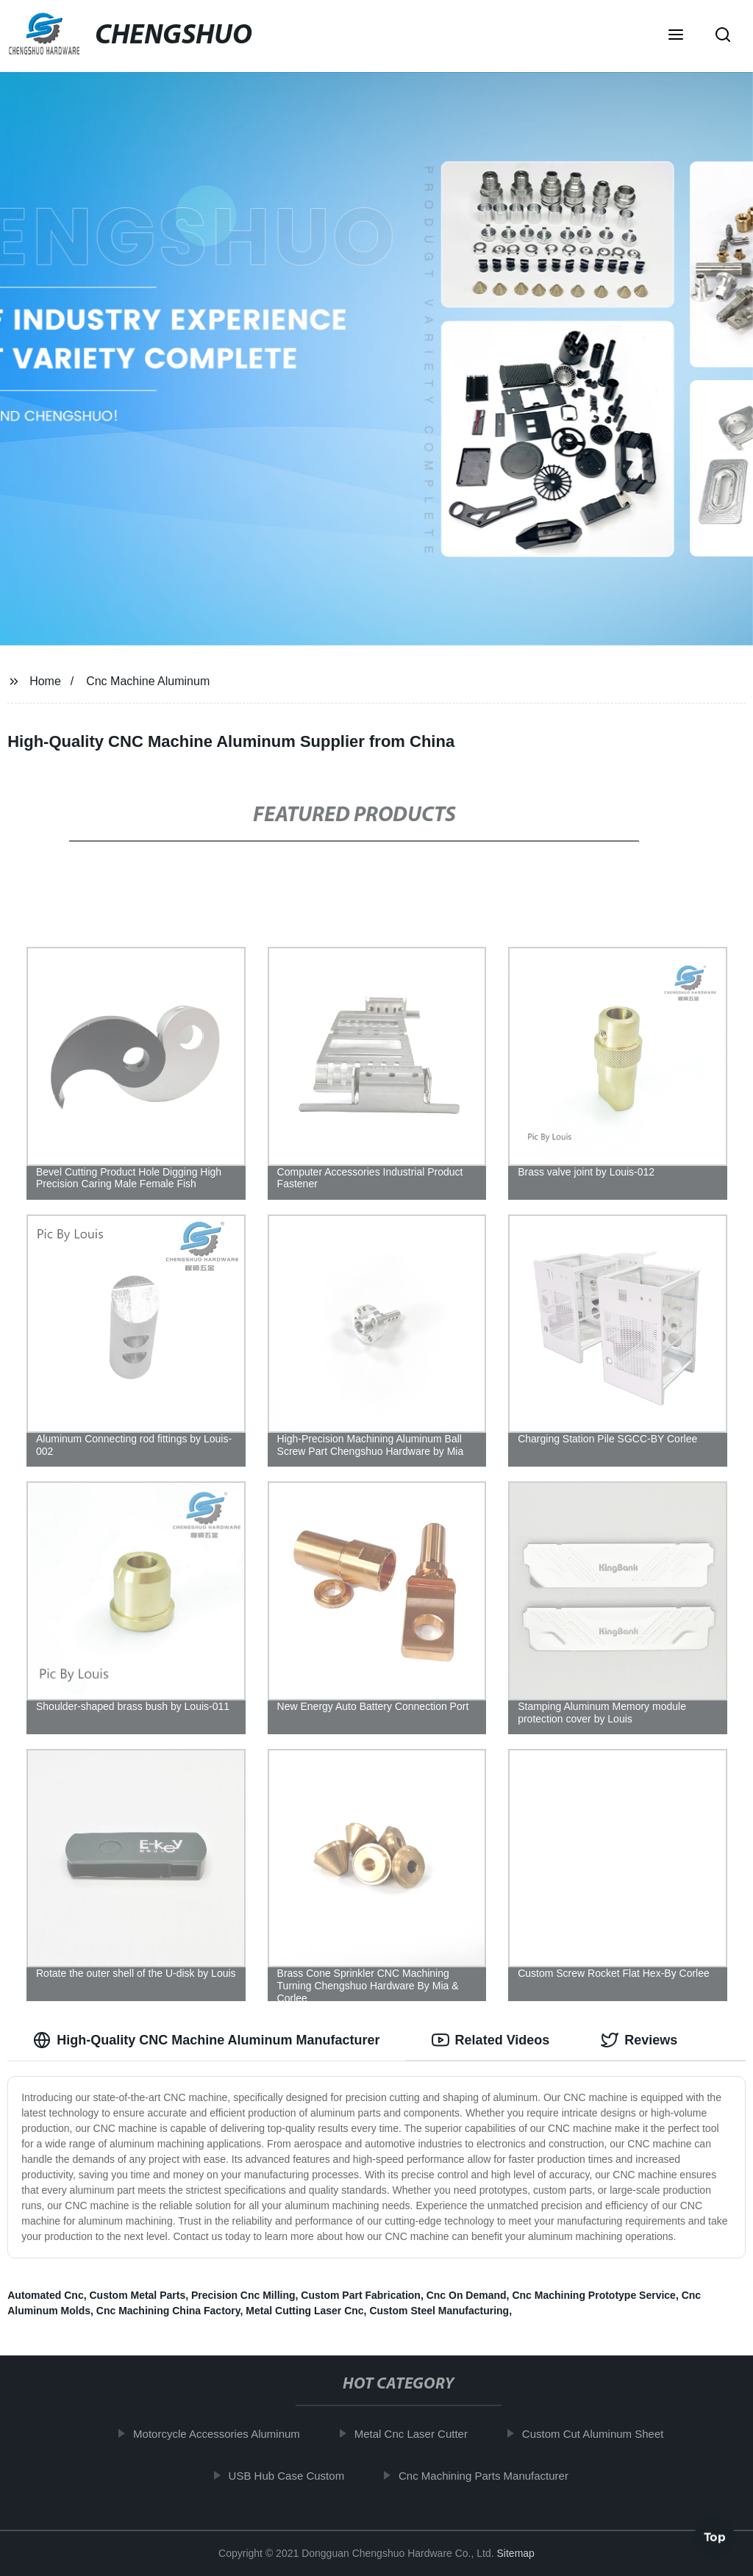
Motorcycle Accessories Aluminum (222, 2433)
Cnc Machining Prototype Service (594, 2295)
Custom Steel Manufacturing (439, 2310)
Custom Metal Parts (137, 2295)
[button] (676, 36)
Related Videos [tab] (491, 2040)
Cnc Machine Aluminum (148, 681)
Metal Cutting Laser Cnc (304, 2310)
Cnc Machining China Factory (168, 2310)
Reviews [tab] (639, 2040)
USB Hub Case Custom (292, 2475)
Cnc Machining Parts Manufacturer (489, 2475)
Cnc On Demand (467, 2295)
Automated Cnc (45, 2295)
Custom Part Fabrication (361, 2295)
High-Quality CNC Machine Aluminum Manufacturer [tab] (206, 2040)
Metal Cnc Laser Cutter (416, 2433)
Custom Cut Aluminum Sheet (598, 2433)
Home (45, 681)
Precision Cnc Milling (243, 2295)
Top (715, 2537)
